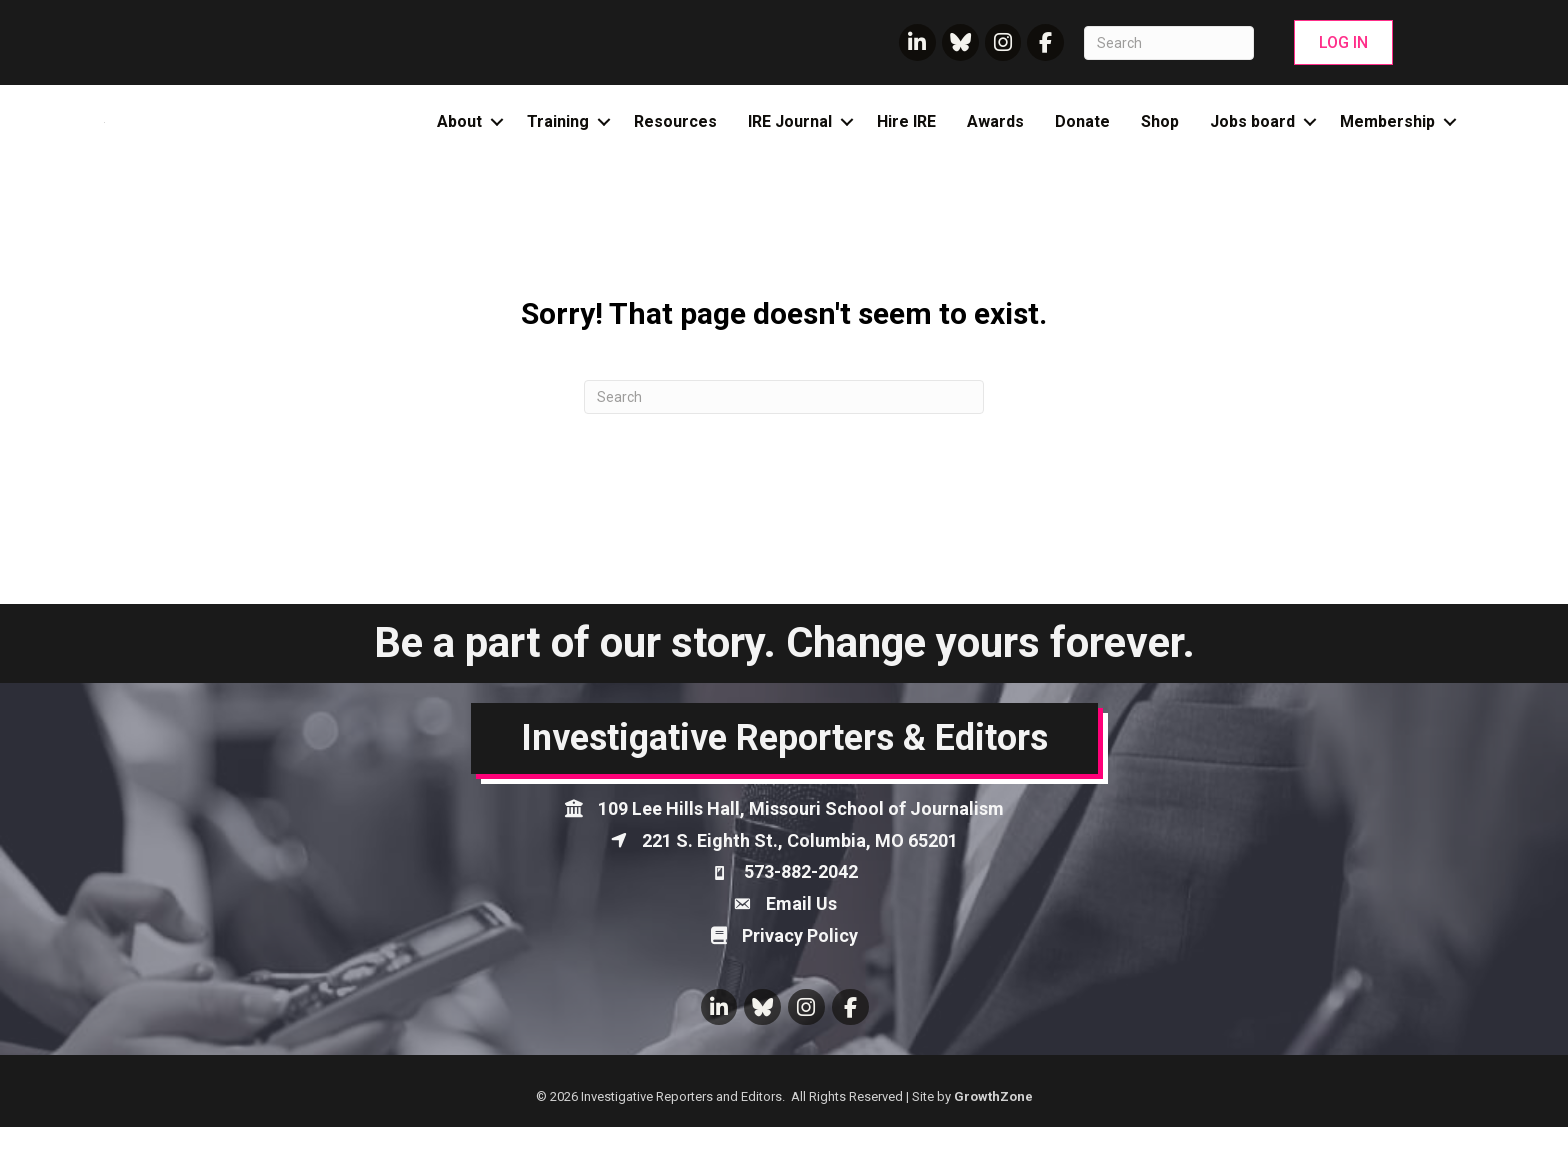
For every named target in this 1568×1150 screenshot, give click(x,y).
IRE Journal (790, 133)
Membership (1387, 133)
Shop (1160, 133)
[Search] (1169, 43)
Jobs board (1252, 133)
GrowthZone (993, 1119)
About (459, 133)
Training (558, 133)
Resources (675, 133)
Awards (995, 133)
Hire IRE (906, 133)
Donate (1082, 133)
